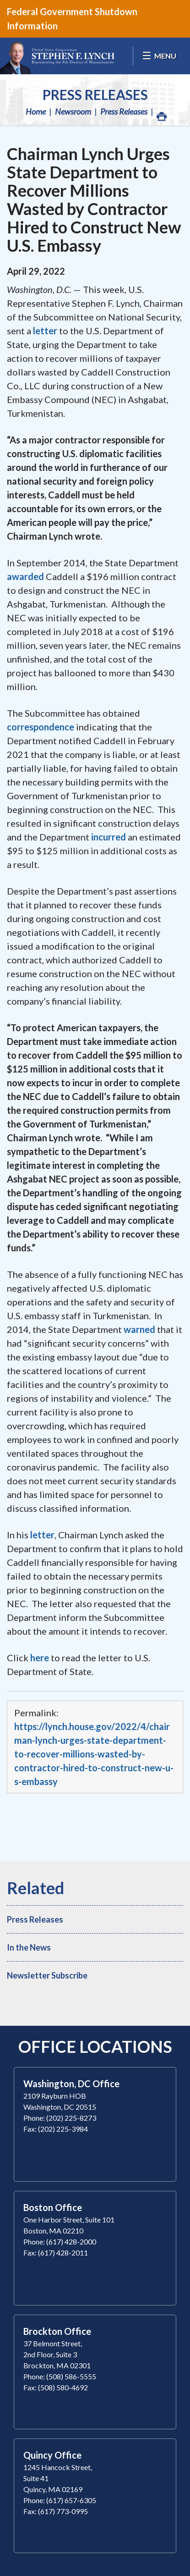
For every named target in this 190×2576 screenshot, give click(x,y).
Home (36, 111)
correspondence (40, 726)
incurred (108, 836)
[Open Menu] (159, 56)
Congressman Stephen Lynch (57, 56)
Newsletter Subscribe (47, 1975)
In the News (29, 1947)
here (39, 1657)
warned (139, 1329)
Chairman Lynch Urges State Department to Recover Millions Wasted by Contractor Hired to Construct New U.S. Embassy (94, 199)
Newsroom (73, 111)
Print (161, 113)
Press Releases (95, 94)
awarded (25, 576)
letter (45, 330)
